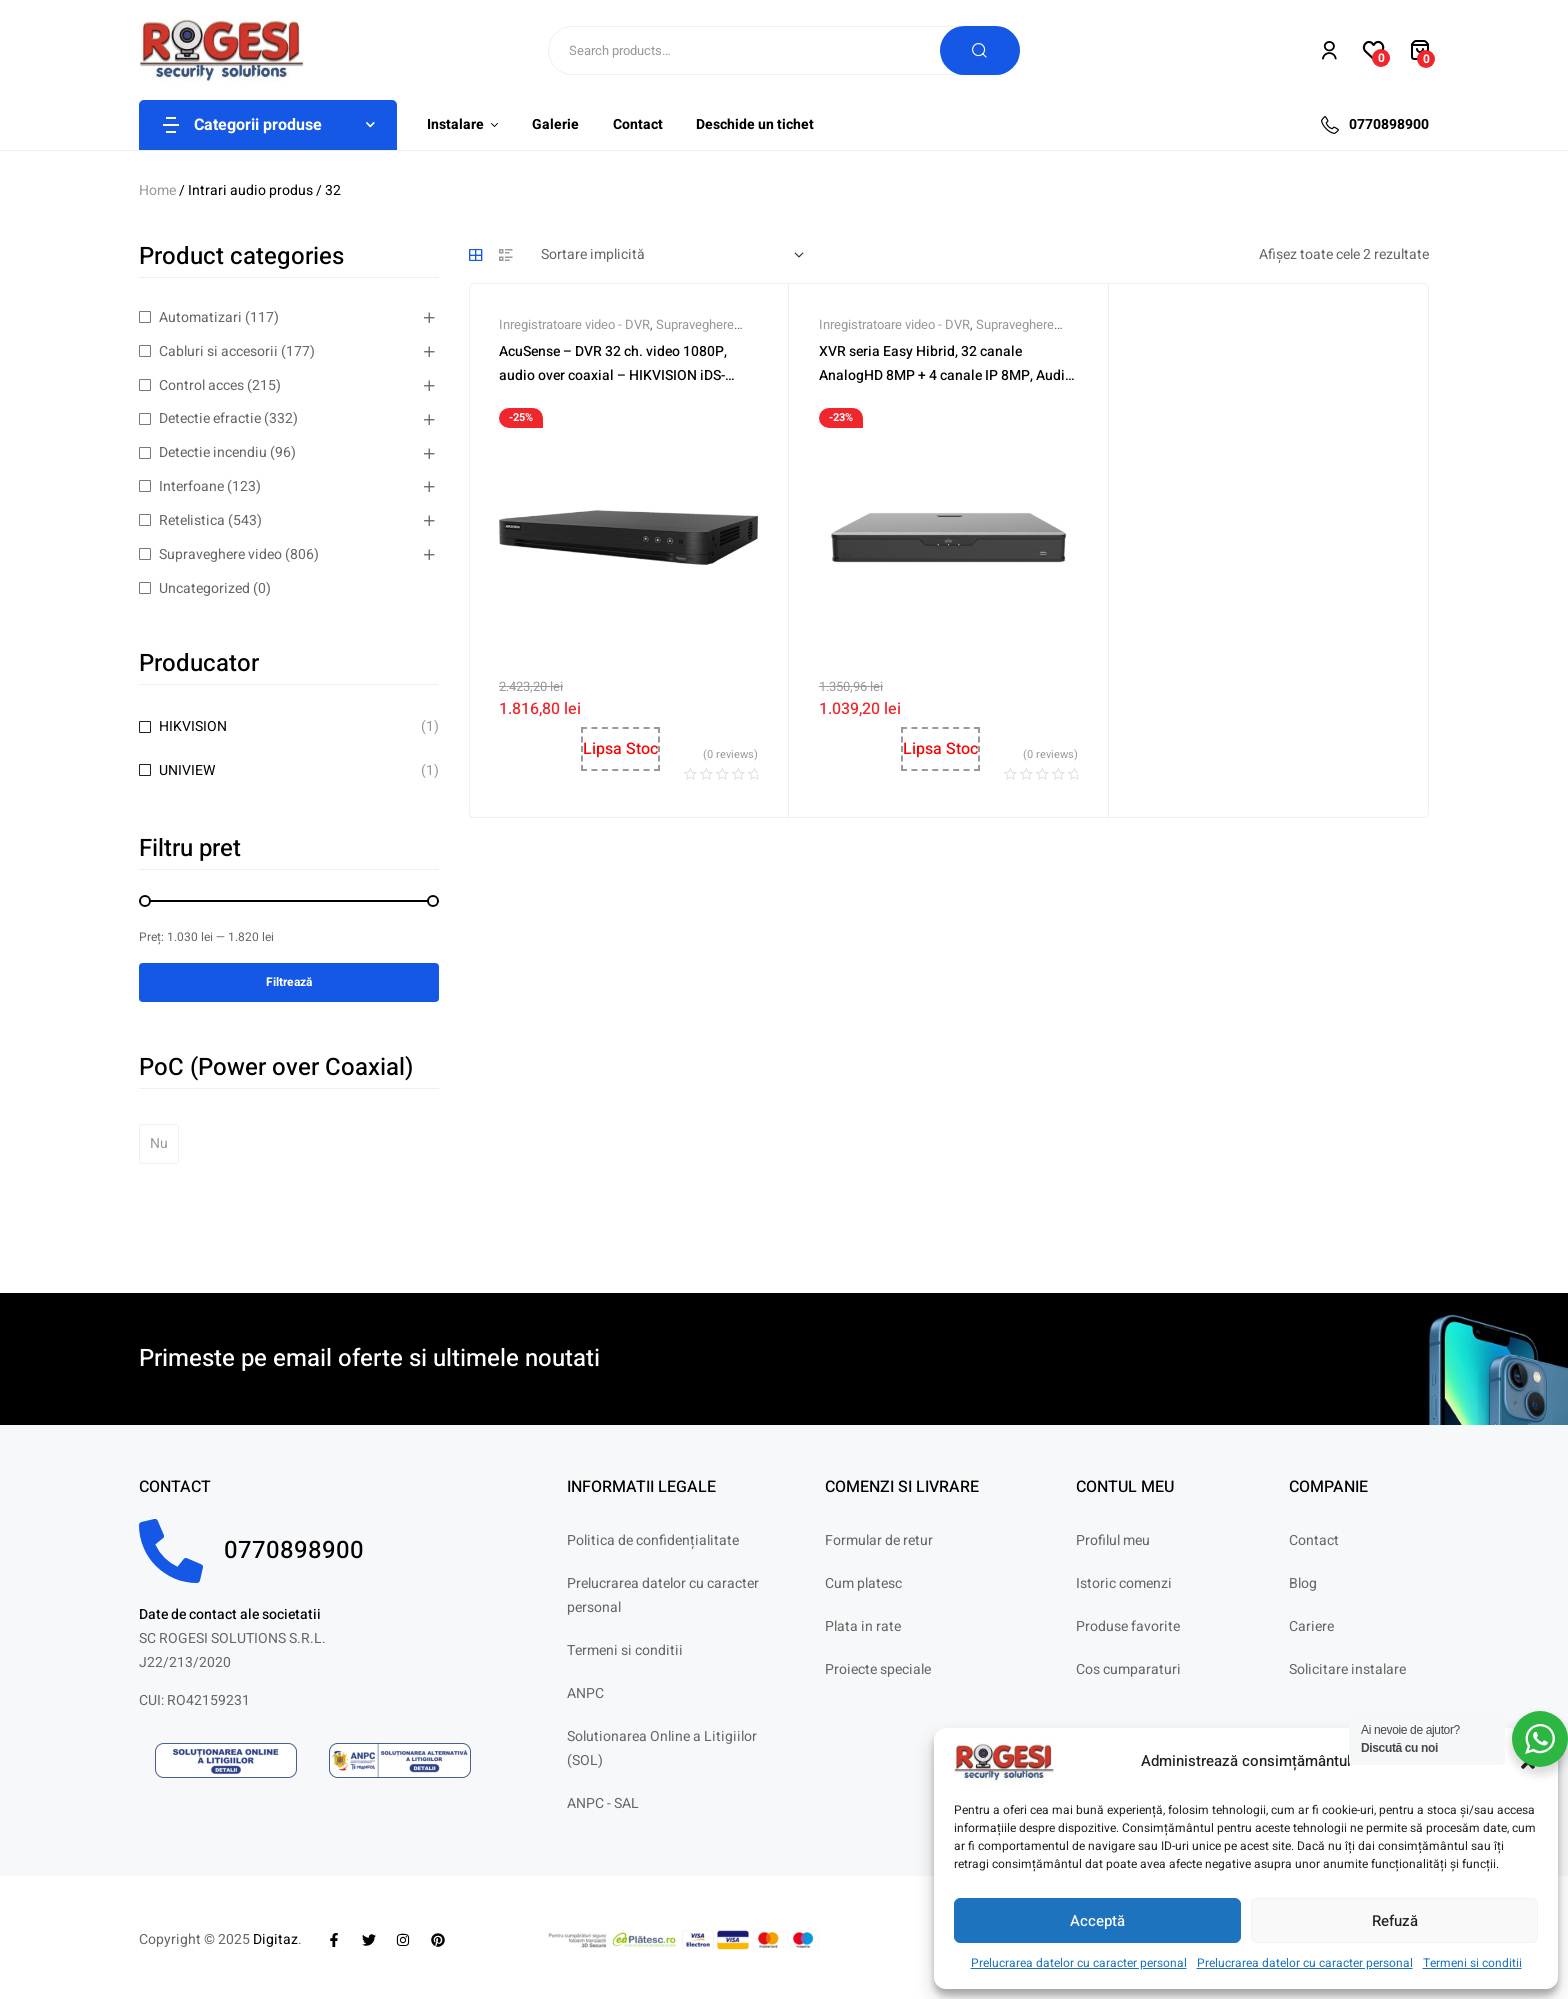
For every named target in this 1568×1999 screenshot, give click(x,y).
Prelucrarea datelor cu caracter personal (1079, 1963)
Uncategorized (204, 588)
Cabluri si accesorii (218, 351)
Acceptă (1097, 1921)
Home (157, 190)
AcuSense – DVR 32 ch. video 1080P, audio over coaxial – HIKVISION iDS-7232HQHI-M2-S (613, 375)
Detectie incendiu (213, 452)
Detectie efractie (210, 418)
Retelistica (192, 520)
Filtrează (289, 982)
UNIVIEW (187, 770)
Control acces (201, 385)
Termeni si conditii (1472, 1963)
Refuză (1395, 1921)
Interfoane (191, 486)
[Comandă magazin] (672, 255)
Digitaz (275, 1939)
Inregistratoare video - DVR (574, 324)
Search (980, 50)
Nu (159, 1143)
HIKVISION (193, 726)
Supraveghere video (220, 554)
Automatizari (200, 317)
